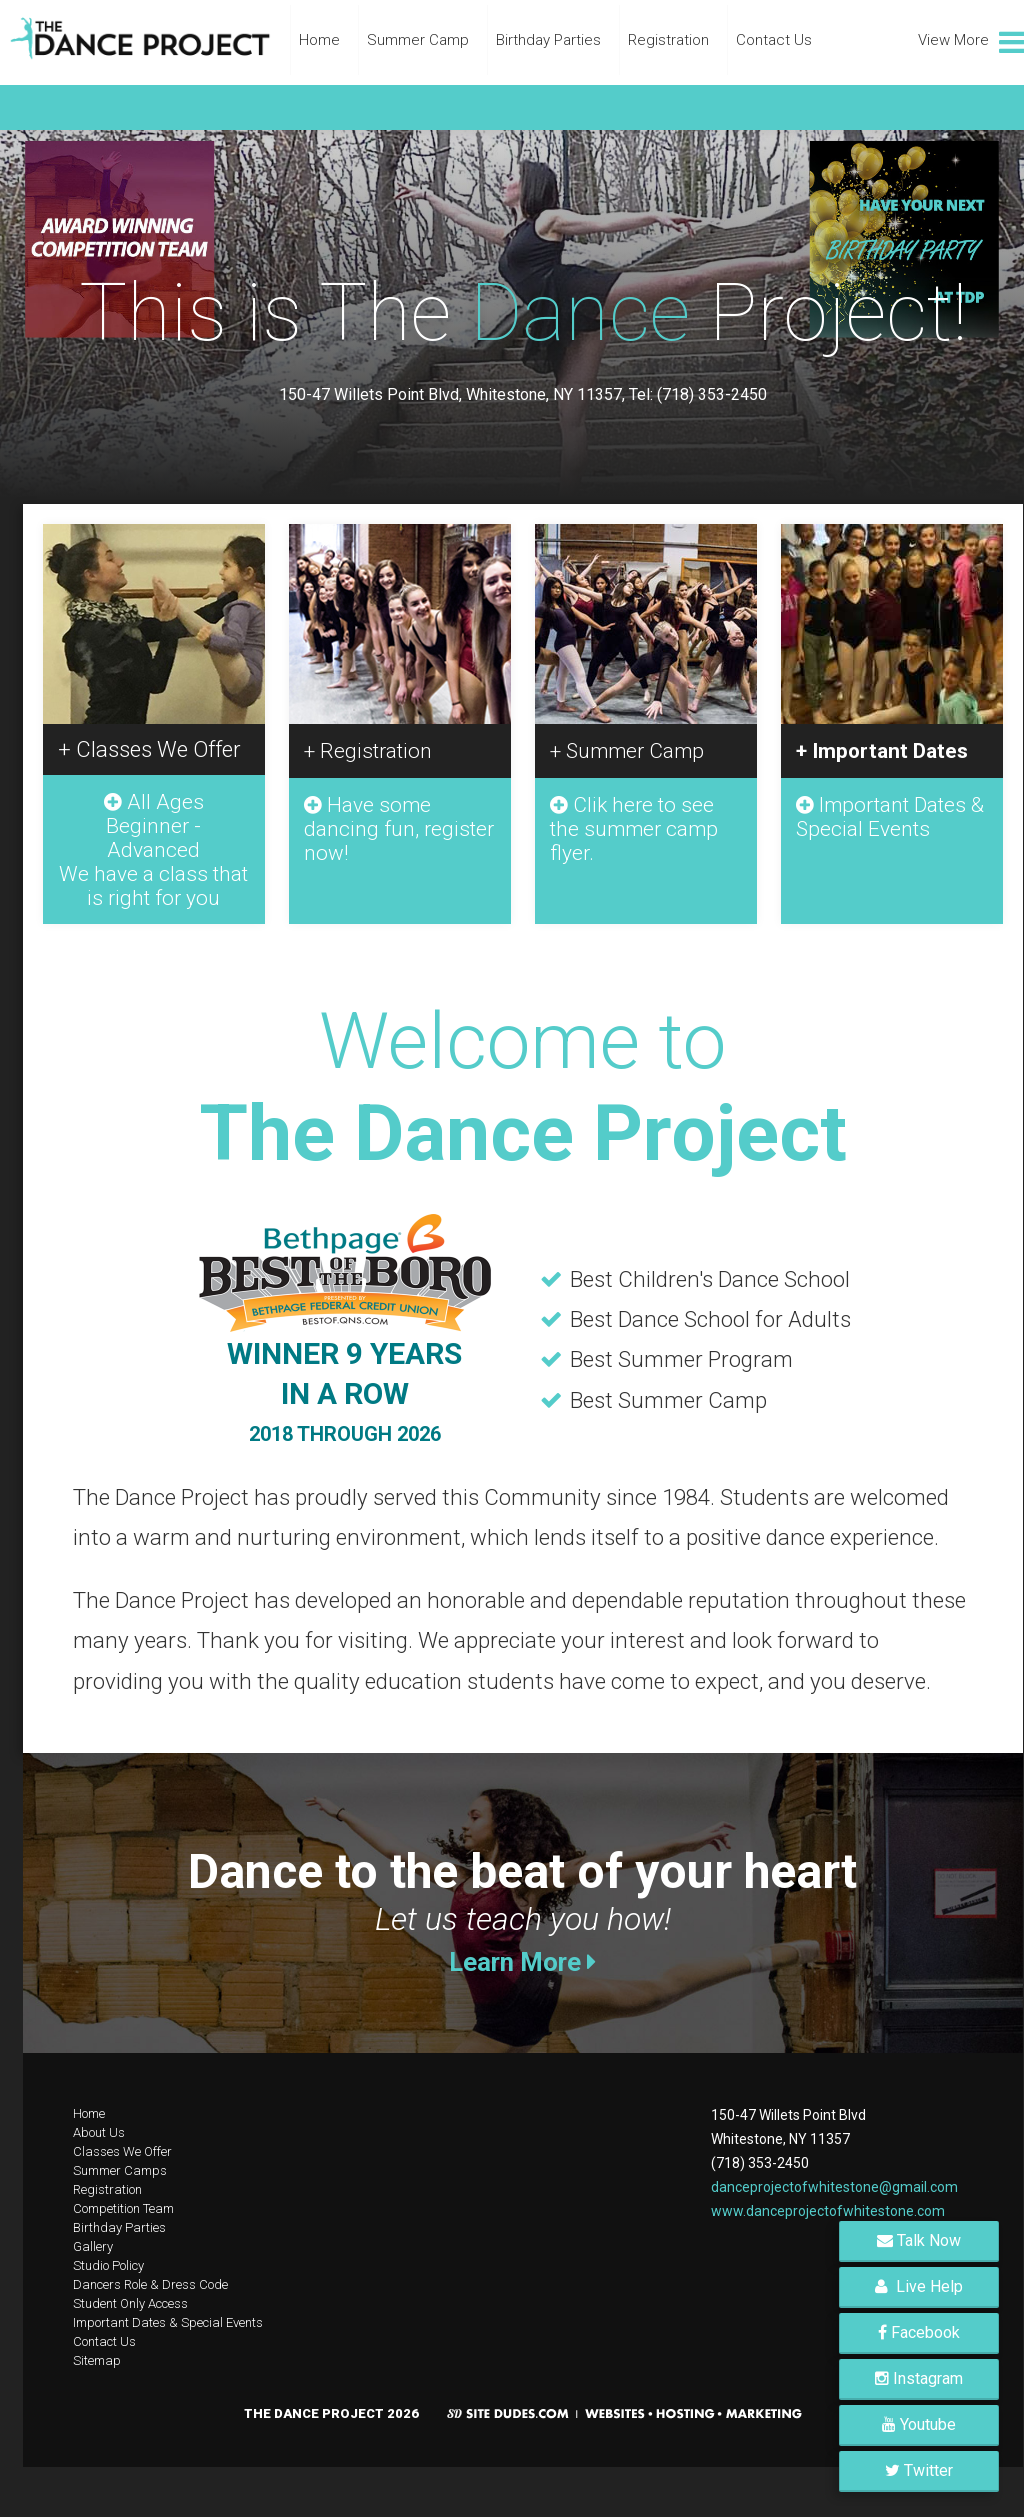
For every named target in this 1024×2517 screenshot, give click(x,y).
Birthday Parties (548, 40)
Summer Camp (418, 40)
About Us (99, 2132)
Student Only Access (130, 2303)
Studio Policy (108, 2265)
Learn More (522, 1962)
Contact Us (774, 40)
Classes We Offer (122, 2151)
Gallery (93, 2246)
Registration (668, 40)
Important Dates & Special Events (168, 2322)
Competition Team (123, 2208)
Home (319, 40)
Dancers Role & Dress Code (150, 2284)
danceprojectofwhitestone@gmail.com (834, 2187)
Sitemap (97, 2360)
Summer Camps (120, 2170)
